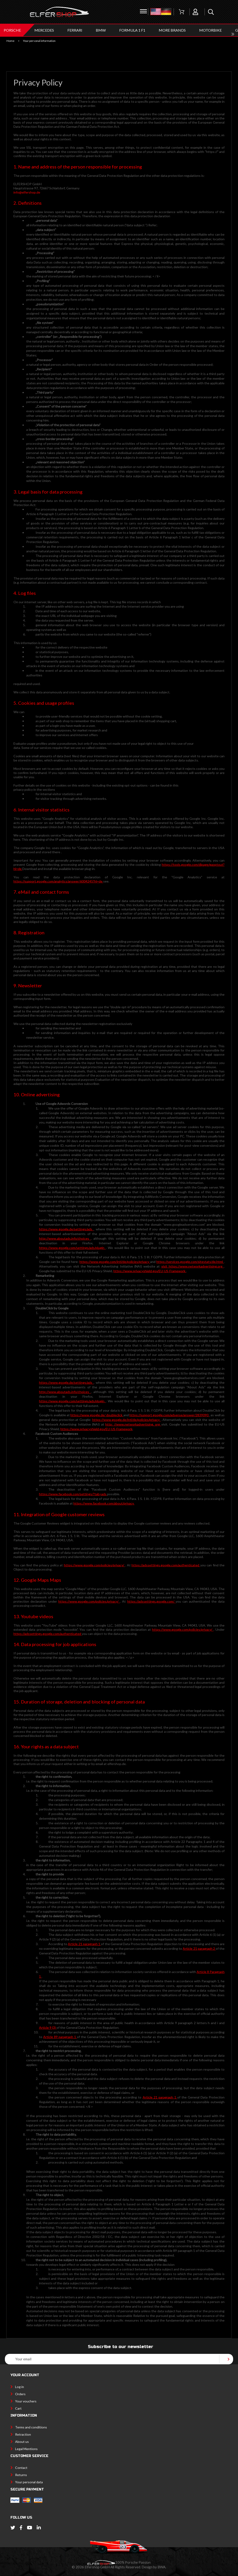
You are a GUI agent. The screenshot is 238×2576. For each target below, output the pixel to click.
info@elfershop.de (26, 192)
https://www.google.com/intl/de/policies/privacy (114, 1262)
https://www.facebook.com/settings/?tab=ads (73, 1494)
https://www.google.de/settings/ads (66, 1229)
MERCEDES (44, 30)
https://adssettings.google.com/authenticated (166, 1565)
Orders (20, 2394)
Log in (19, 2387)
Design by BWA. (154, 2567)
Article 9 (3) (47, 2027)
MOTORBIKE (210, 30)
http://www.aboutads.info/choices (65, 1238)
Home (10, 41)
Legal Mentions (26, 2449)
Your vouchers (25, 2401)
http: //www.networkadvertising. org (133, 1424)
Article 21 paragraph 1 (84, 1944)
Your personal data (29, 2482)
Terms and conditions (31, 2427)
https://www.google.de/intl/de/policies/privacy (126, 1420)
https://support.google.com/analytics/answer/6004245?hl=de (58, 881)
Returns (21, 2475)
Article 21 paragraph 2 (199, 1948)
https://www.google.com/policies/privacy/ (94, 1565)
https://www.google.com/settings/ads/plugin (72, 1248)
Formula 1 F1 (132, 30)
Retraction (23, 2434)
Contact (21, 2468)
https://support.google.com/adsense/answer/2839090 (169, 1415)
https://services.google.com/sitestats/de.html (190, 1262)
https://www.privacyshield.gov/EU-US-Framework (149, 1271)
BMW (101, 30)
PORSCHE (12, 30)
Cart (18, 2408)
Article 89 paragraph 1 (60, 2037)
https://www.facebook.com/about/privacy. (103, 1503)
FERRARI (74, 30)
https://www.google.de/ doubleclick (96, 1415)
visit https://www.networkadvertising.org (192, 1266)
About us (22, 2442)
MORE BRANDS (172, 30)
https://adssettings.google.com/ (151, 1601)
